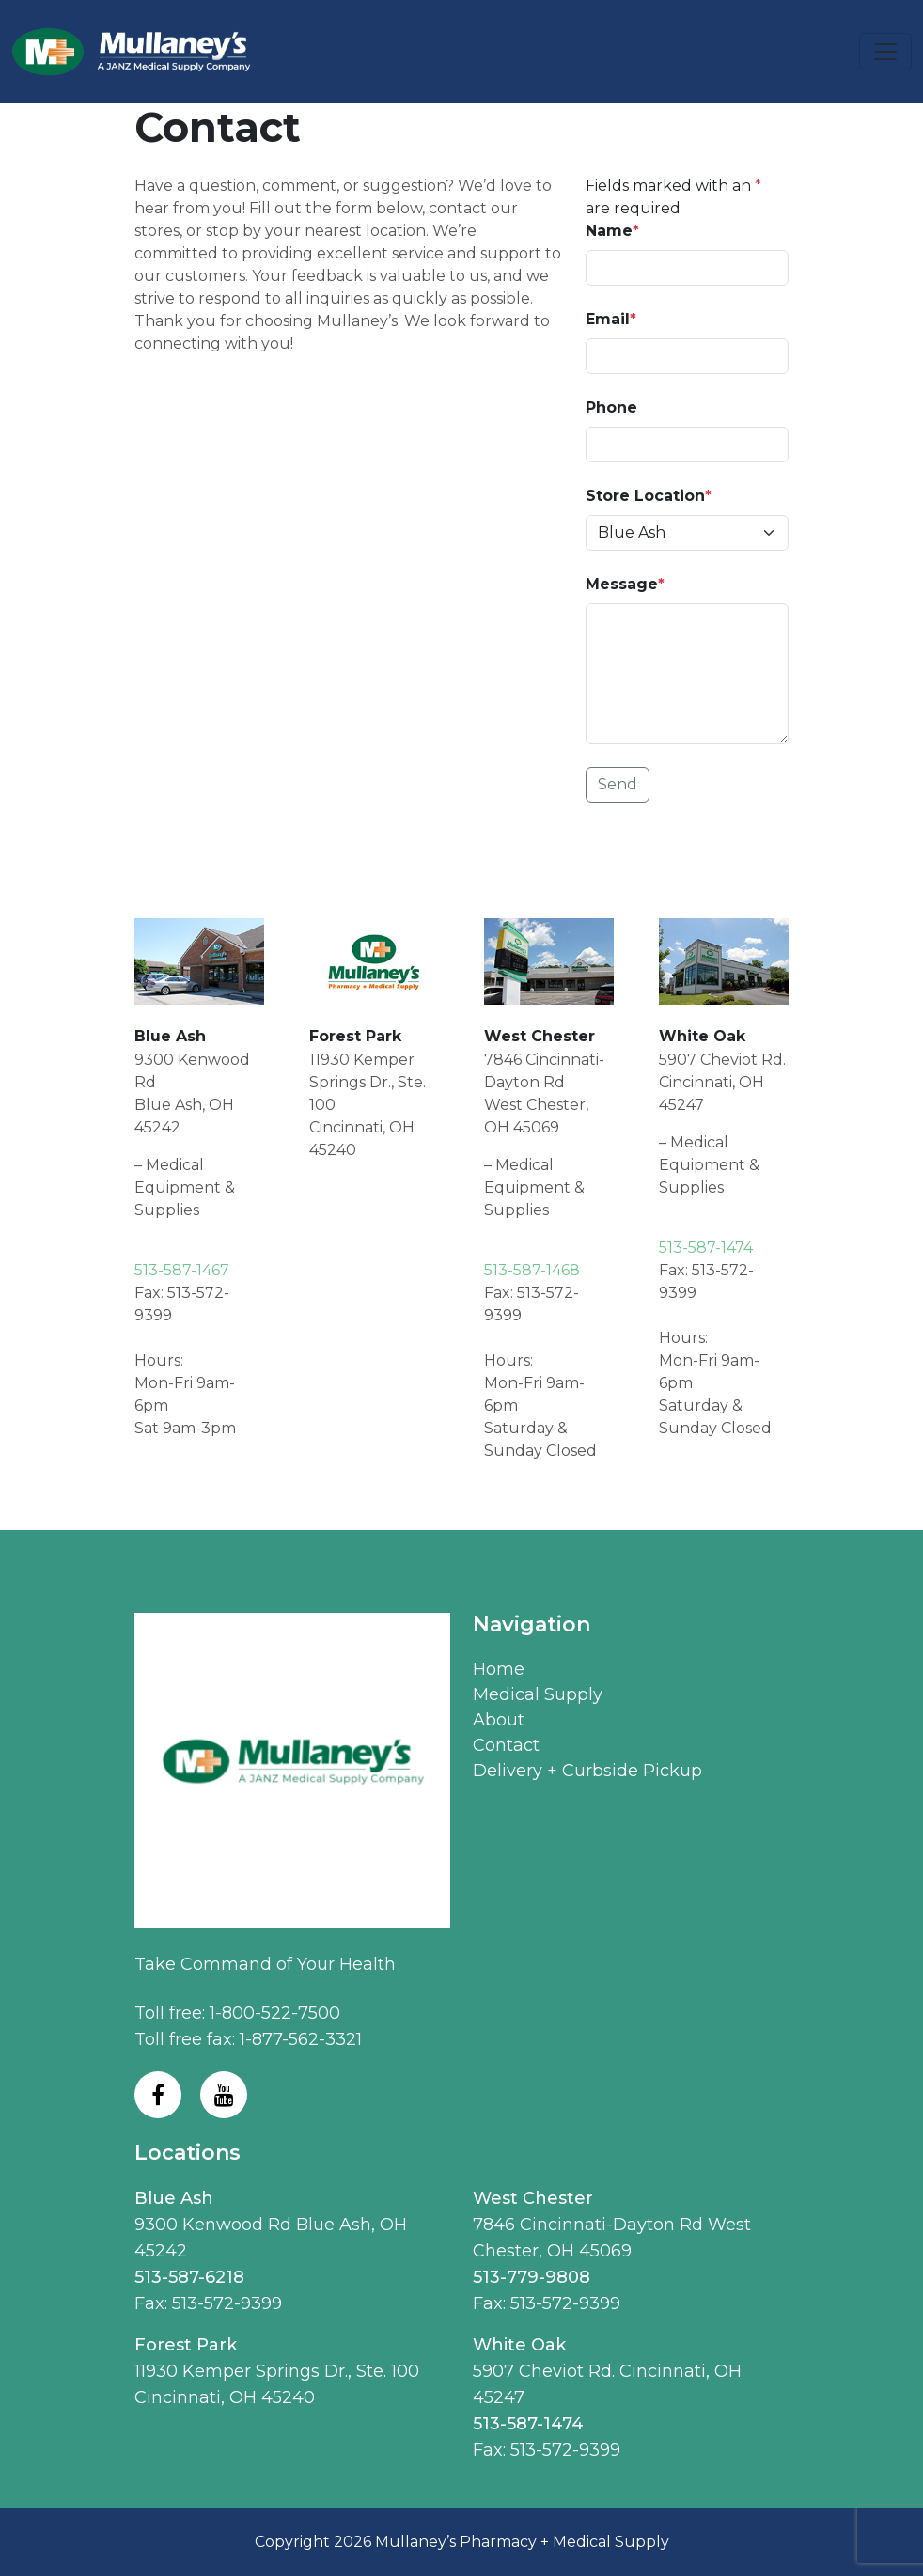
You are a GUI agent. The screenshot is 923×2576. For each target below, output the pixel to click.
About (498, 1720)
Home (498, 1669)
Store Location (649, 496)
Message (625, 584)
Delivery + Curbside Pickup (587, 1770)
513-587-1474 (706, 1248)
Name (612, 231)
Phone (611, 407)
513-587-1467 (181, 1270)
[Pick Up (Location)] (687, 533)
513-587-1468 (532, 1270)
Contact (506, 1745)
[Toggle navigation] (885, 51)
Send (617, 784)
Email (611, 319)
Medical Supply (537, 1694)
